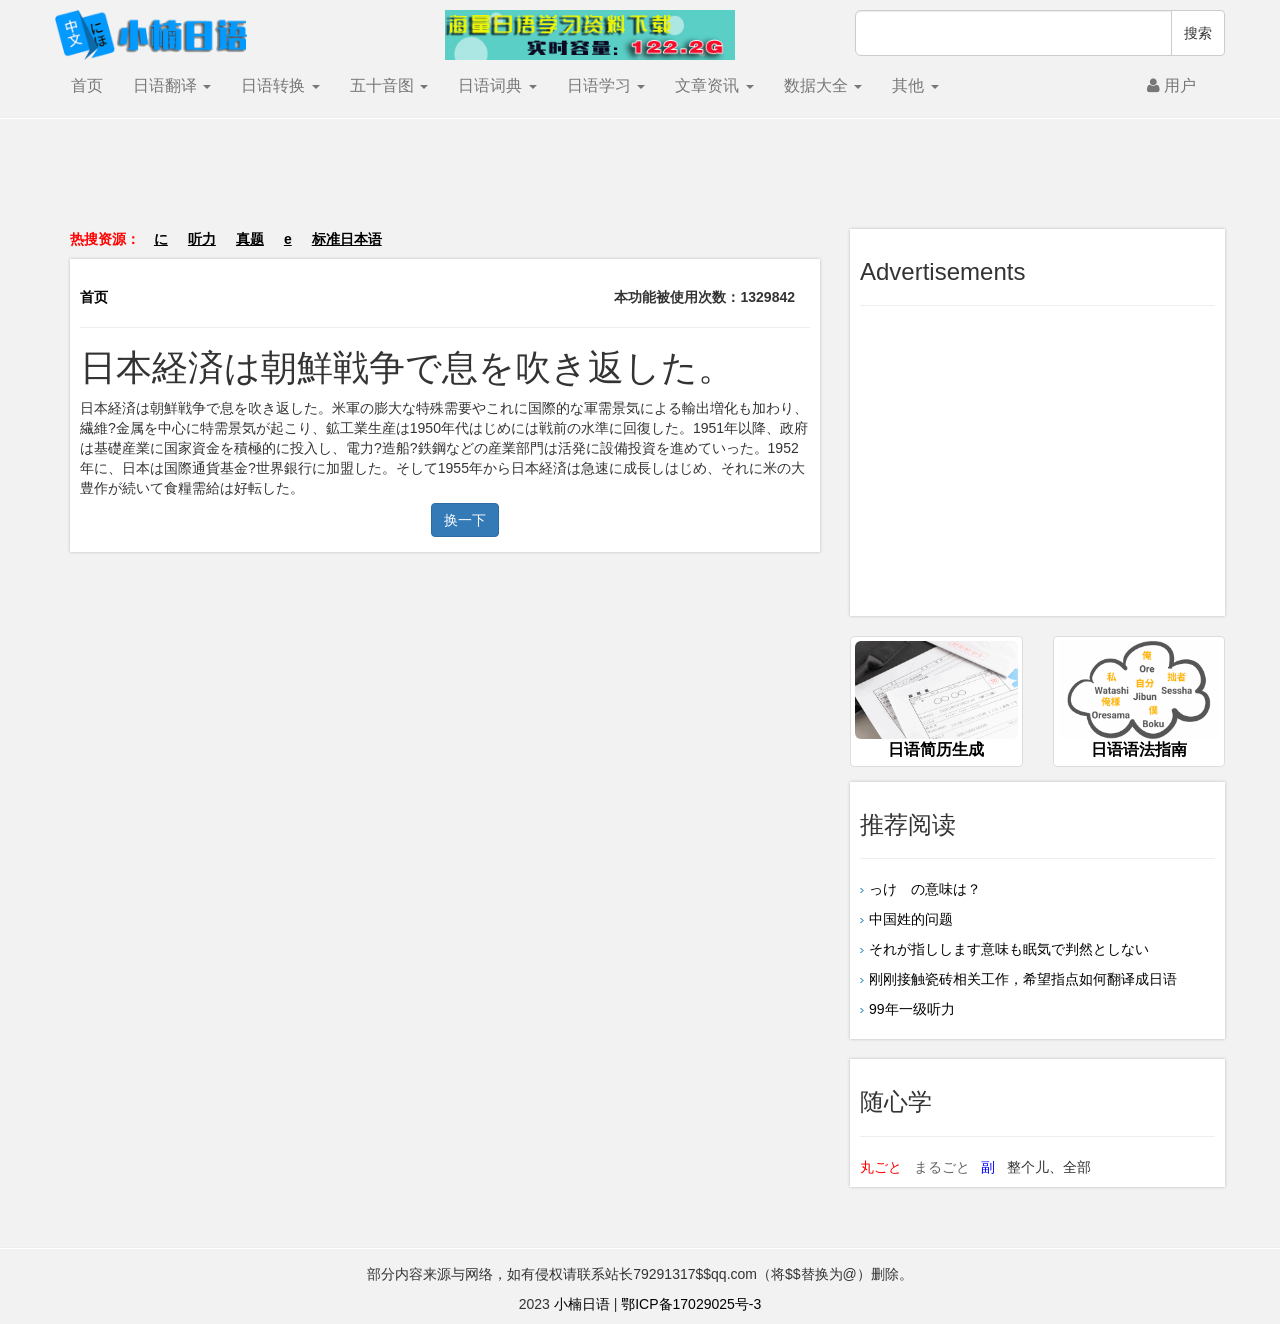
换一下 (465, 520)
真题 (250, 239)
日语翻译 (172, 85)
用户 (1171, 85)
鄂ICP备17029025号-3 (691, 1304)
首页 (87, 85)
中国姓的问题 (911, 919)
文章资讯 (714, 85)
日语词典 (497, 85)
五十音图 (389, 85)
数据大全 (823, 85)
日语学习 (606, 85)
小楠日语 (582, 1304)
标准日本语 (347, 239)
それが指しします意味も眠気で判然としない (1009, 949)
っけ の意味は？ (925, 889)
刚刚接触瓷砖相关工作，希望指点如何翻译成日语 (1023, 979)
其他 (915, 85)
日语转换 (280, 85)
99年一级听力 (912, 1009)
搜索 (1198, 33)
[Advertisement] (640, 184)
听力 (202, 239)
